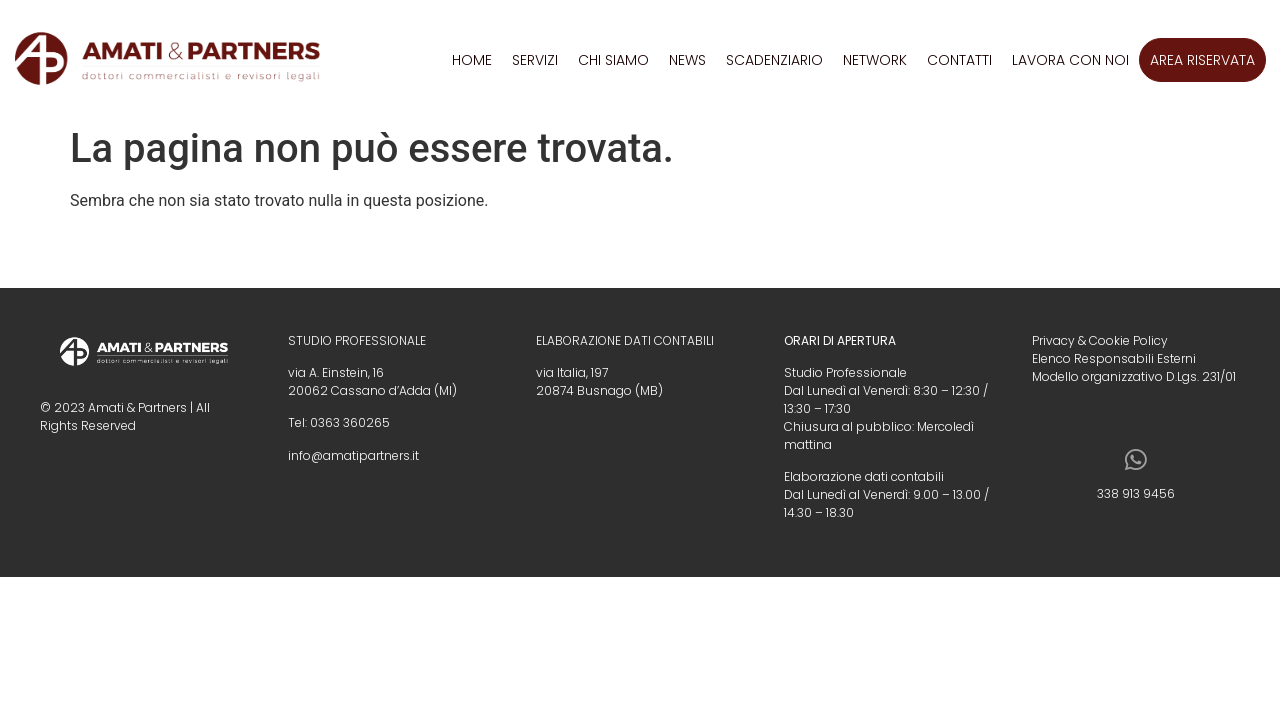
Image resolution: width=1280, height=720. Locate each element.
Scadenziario (774, 60)
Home (472, 60)
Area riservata (1202, 60)
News (687, 60)
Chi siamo (613, 60)
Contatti (959, 60)
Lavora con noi (1070, 60)
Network (875, 60)
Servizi (535, 60)
